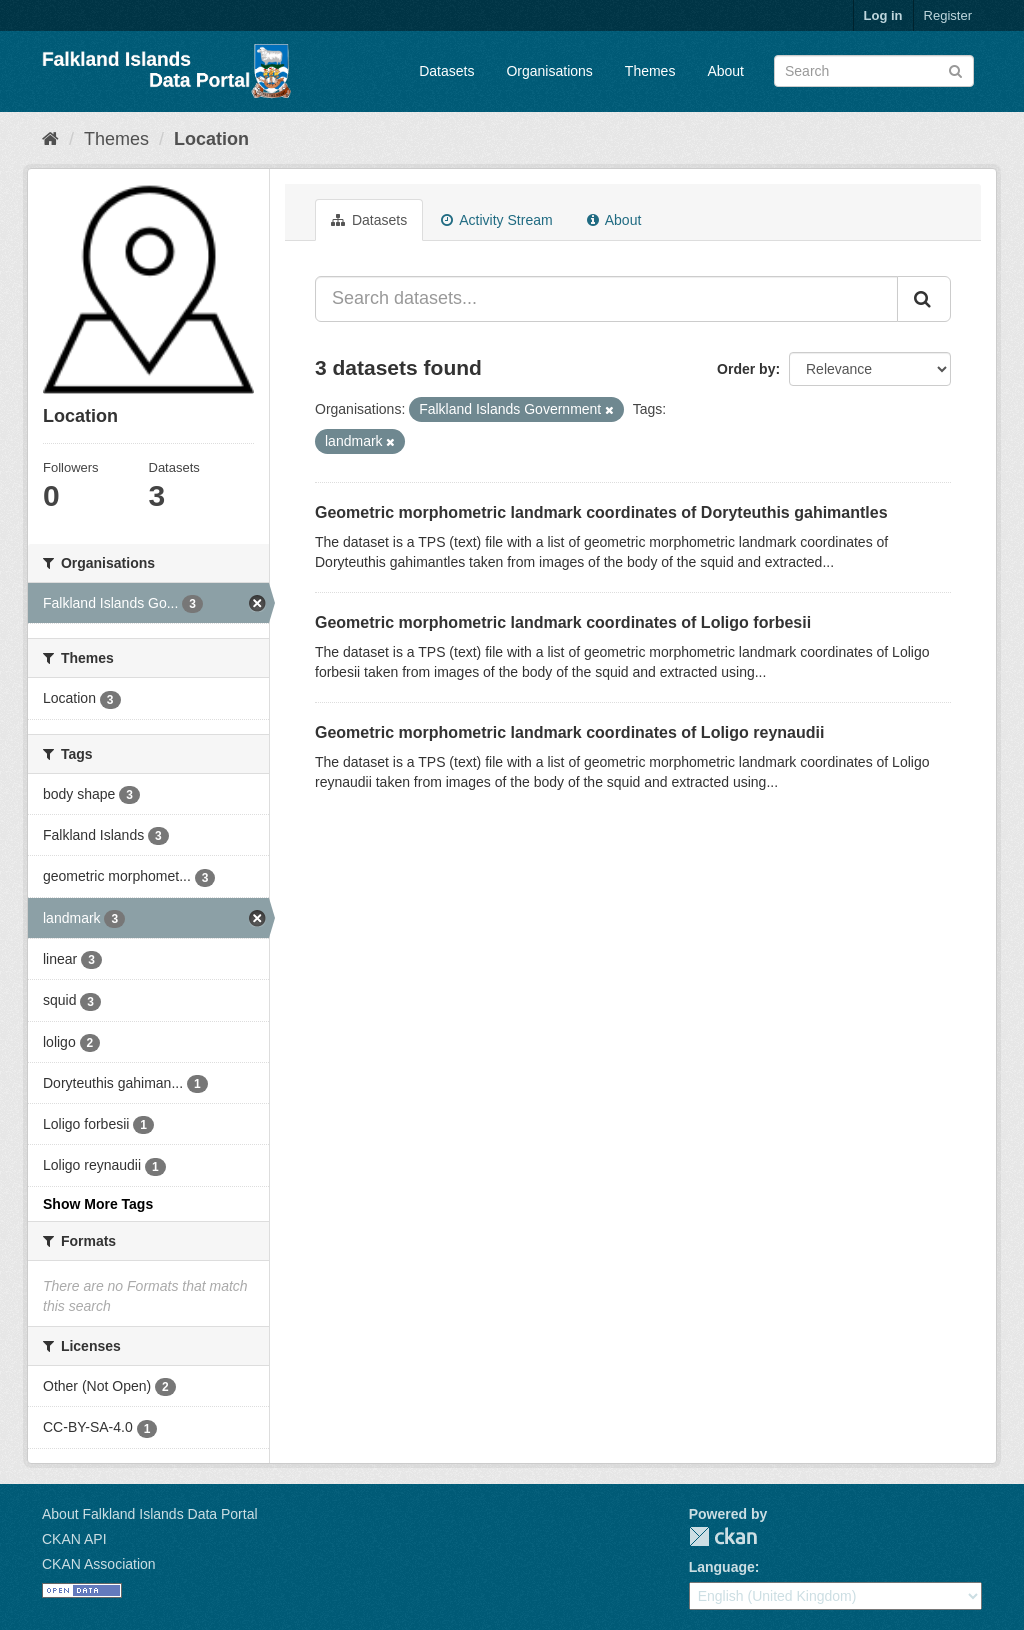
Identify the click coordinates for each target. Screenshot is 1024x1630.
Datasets (446, 71)
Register (948, 15)
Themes (650, 71)
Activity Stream (496, 220)
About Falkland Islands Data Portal (150, 1514)
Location (211, 139)
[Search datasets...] (606, 299)
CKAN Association (99, 1564)
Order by (746, 369)
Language (722, 1567)
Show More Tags (98, 1204)
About (725, 71)
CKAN (723, 1536)
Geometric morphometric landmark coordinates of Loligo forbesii (563, 622)
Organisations (549, 71)
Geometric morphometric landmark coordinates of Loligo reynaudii (569, 732)
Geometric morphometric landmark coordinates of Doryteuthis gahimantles (601, 512)
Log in (883, 15)
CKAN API (74, 1539)
